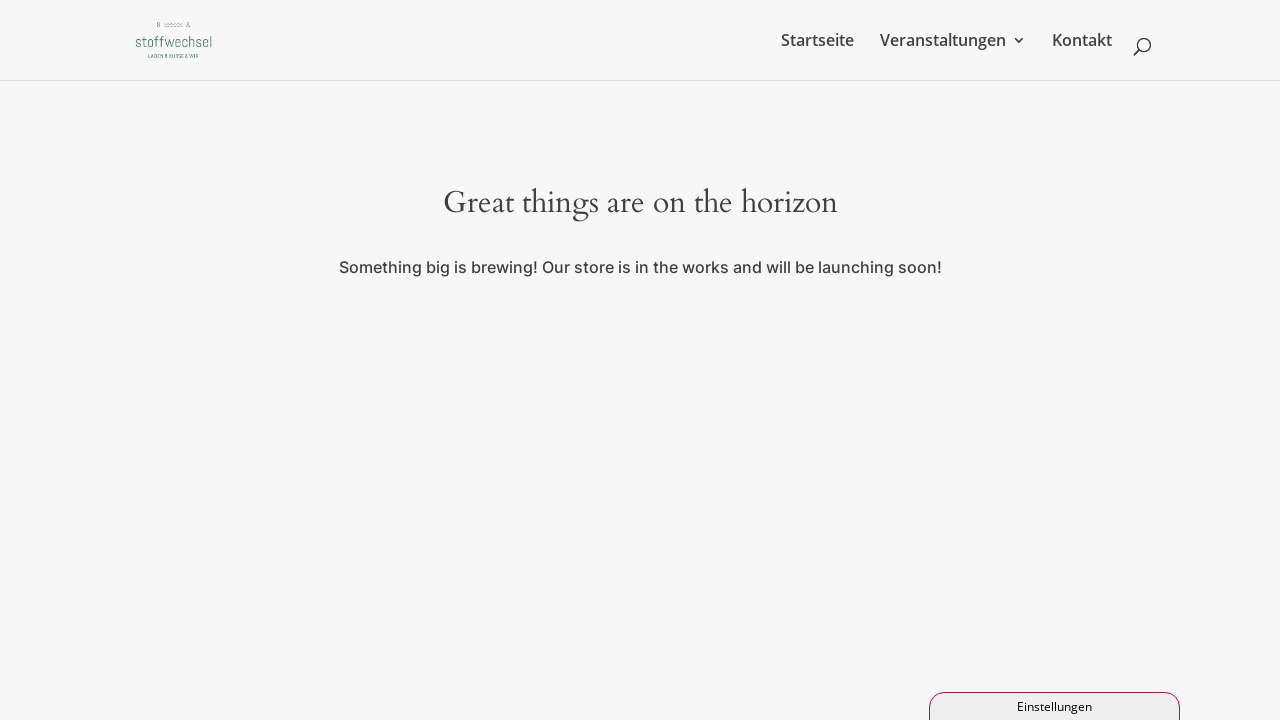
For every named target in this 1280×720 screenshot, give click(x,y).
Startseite (817, 42)
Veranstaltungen (943, 42)
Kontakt (1082, 42)
